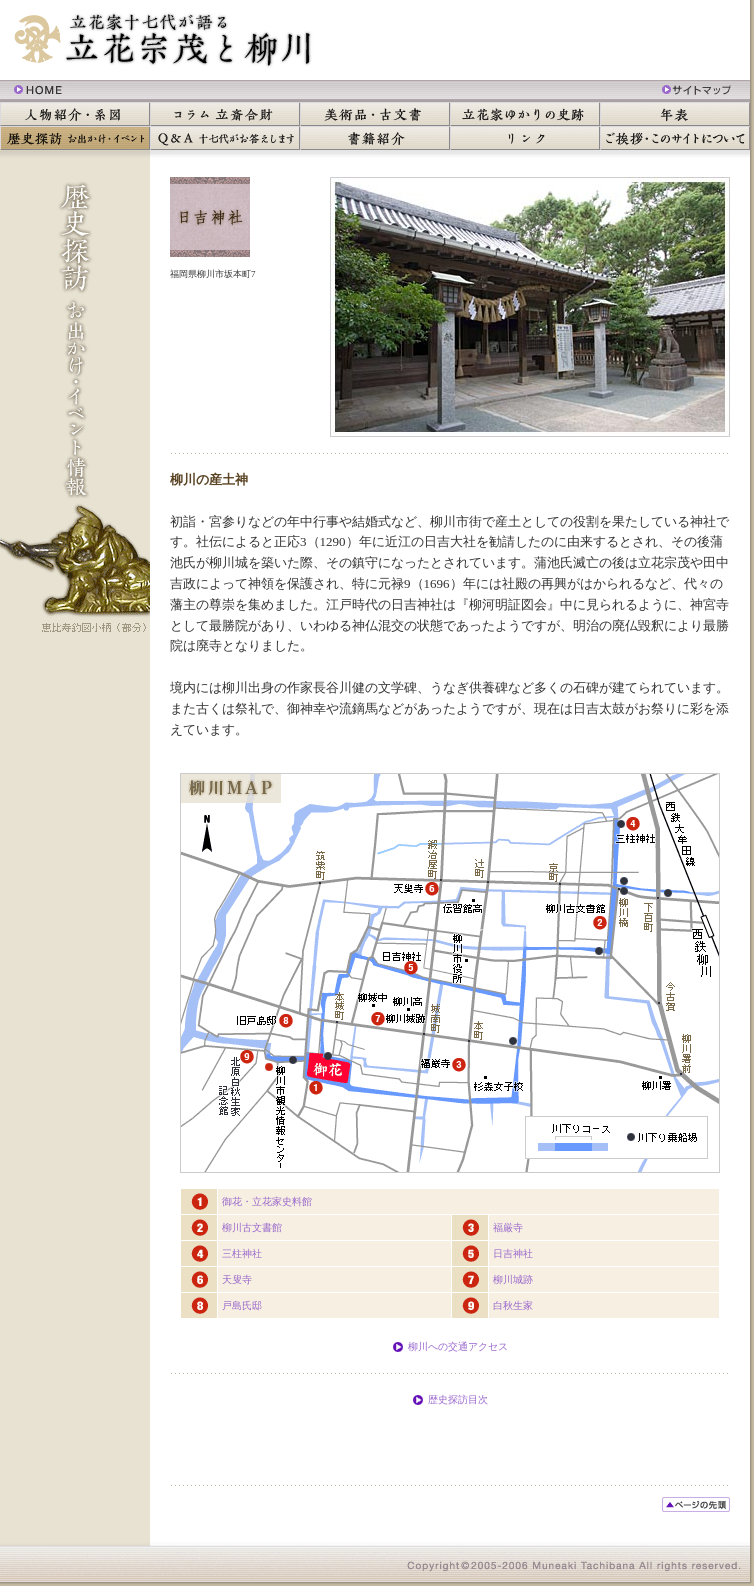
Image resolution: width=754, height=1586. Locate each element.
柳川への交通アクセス (458, 1346)
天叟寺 (237, 1279)
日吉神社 (513, 1253)
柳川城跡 (513, 1279)
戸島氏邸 (242, 1305)
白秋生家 (513, 1305)
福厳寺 (508, 1227)
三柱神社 (242, 1253)
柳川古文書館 (252, 1227)
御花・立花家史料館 (267, 1201)
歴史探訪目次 (458, 1399)
